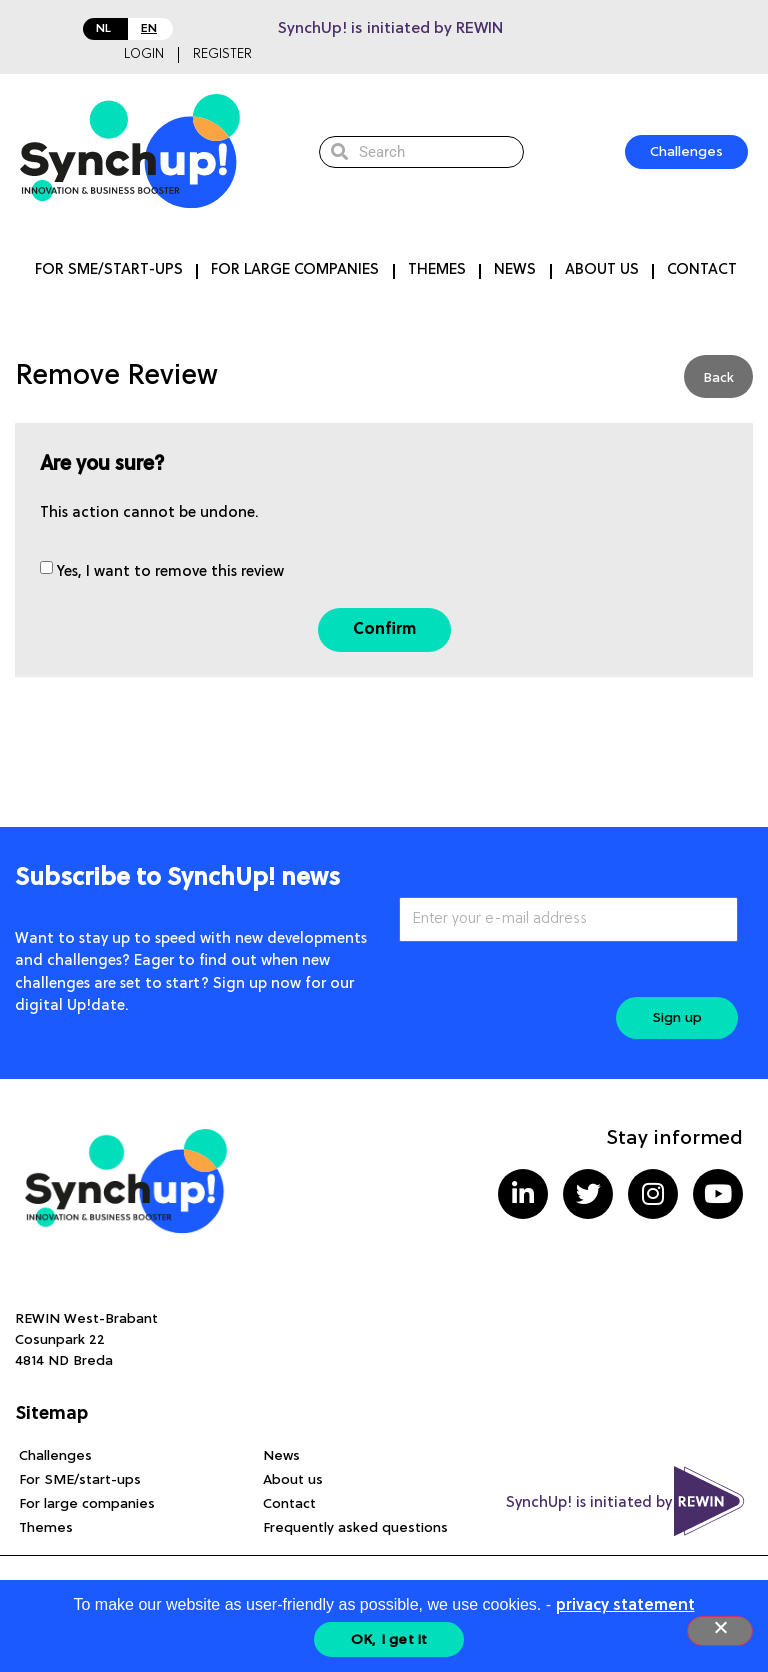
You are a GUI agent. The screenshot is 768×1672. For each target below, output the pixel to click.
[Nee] (720, 1631)
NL (103, 29)
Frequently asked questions (355, 1528)
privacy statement (625, 1606)
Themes (437, 270)
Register (222, 54)
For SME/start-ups (109, 270)
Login (144, 54)
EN (149, 29)
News (515, 270)
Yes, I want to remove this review (170, 572)
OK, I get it (389, 1640)
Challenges (55, 1456)
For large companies (295, 270)
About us (602, 270)
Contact (702, 270)
